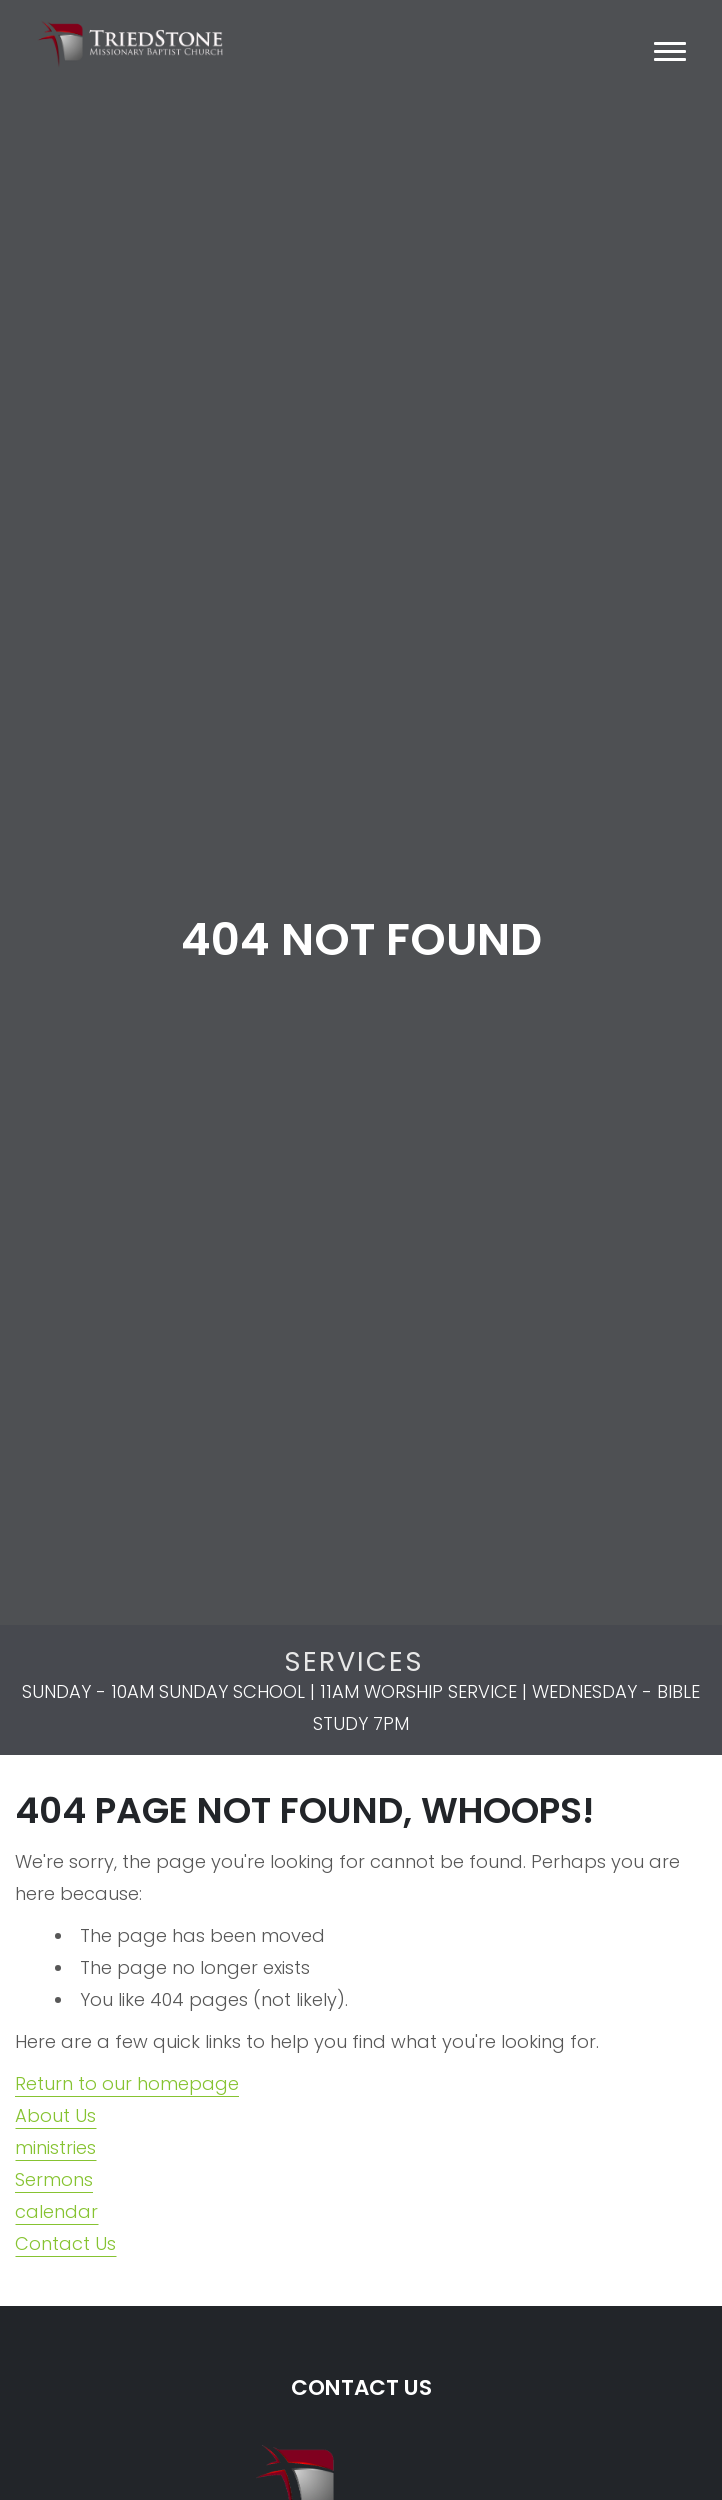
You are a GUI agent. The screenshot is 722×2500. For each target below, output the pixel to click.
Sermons (54, 2179)
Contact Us (65, 2243)
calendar (56, 2211)
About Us (55, 2115)
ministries (55, 2147)
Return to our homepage (127, 2083)
